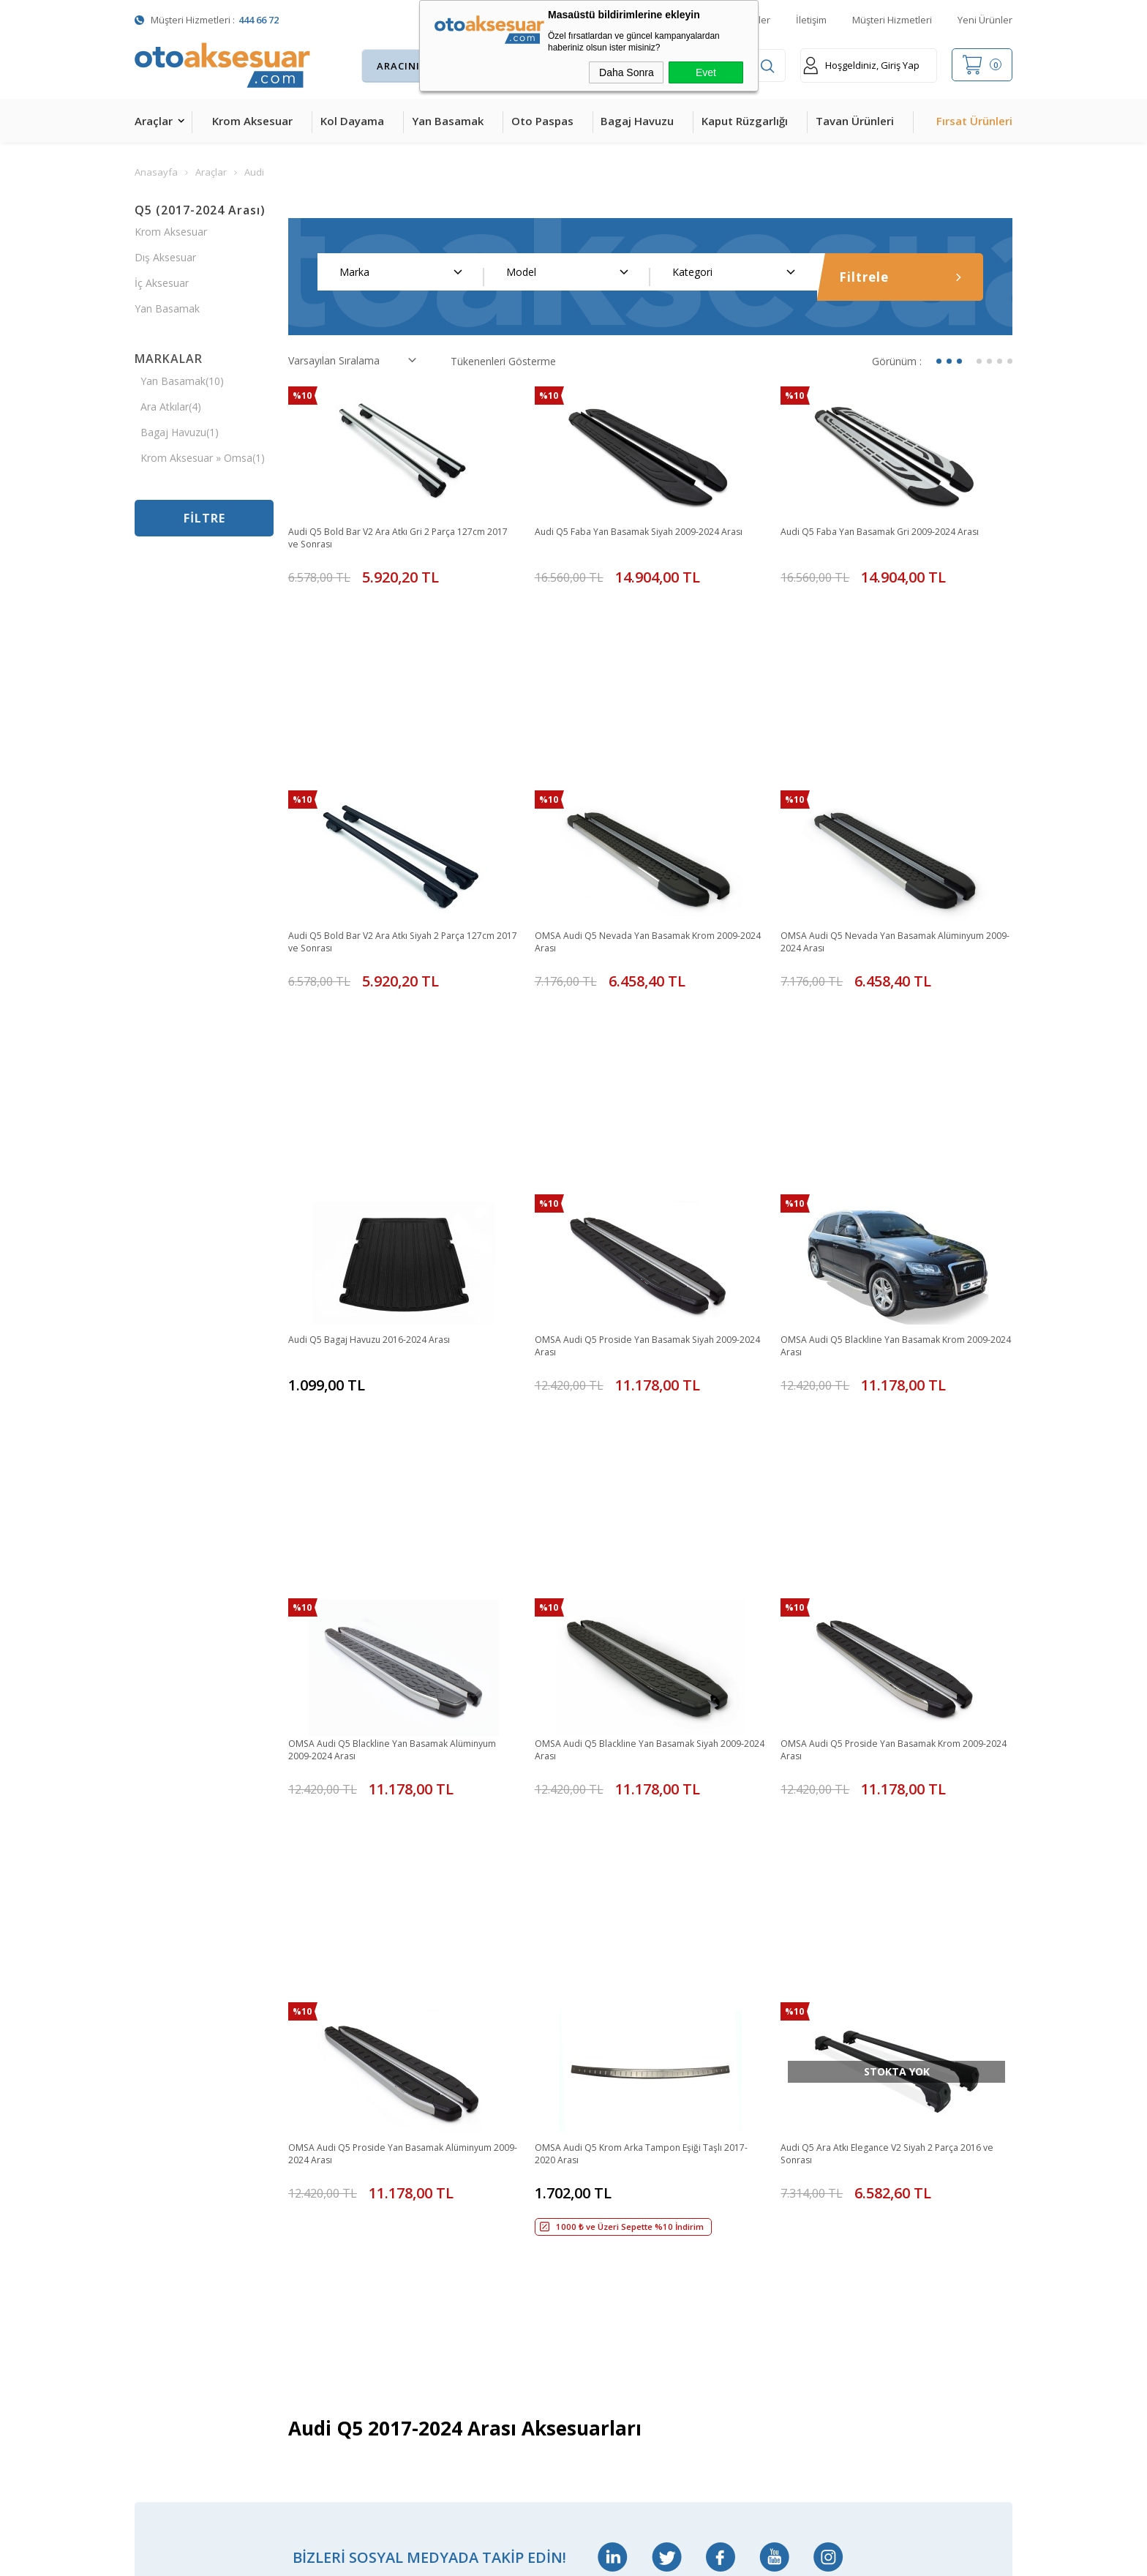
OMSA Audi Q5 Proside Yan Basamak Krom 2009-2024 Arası (884, 1363)
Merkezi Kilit (309, 2087)
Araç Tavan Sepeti (323, 2180)
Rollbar (297, 2210)
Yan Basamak (448, 120)
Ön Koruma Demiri (325, 2241)
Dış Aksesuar (165, 257)
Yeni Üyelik (599, 2087)
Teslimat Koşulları (616, 2057)
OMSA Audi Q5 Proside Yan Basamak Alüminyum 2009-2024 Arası (376, 1637)
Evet (706, 72)
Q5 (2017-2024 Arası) (200, 210)
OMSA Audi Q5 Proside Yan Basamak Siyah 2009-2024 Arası (637, 1088)
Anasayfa (449, 2057)
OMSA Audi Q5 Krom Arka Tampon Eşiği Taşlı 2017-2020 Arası (643, 1637)
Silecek (297, 2272)
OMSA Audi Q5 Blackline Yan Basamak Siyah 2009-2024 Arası (640, 1363)
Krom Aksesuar (252, 120)
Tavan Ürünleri (855, 120)
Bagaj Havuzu (637, 120)
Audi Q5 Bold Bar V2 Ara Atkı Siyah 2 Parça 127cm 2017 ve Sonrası (389, 814)
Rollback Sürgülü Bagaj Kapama (335, 2334)
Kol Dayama (352, 120)
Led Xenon (160, 2395)
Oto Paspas (542, 120)
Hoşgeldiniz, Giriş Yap (861, 65)
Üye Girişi (595, 2149)
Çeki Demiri (308, 2118)
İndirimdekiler (458, 2118)
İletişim (811, 19)
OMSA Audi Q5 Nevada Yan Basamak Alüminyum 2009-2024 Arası (869, 814)
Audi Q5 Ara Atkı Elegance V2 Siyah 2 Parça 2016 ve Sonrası (895, 1637)
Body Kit (155, 2333)
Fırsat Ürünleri (974, 120)
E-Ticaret (531, 2557)
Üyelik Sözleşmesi (616, 2118)
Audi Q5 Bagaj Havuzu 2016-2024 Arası (381, 1081)
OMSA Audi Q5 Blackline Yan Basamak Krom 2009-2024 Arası (887, 1088)
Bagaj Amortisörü (323, 2057)
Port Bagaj (306, 2303)
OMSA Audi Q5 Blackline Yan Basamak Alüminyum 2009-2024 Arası (379, 1363)
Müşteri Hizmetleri (892, 19)
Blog (438, 2210)
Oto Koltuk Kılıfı (171, 2303)
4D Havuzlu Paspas (180, 2180)
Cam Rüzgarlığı (170, 2272)
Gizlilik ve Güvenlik (616, 2241)
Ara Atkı (299, 2149)
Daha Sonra (626, 72)
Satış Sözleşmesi (613, 2180)
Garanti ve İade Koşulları (631, 2210)
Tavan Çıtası (163, 2241)
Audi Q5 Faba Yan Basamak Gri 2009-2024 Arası (894, 532)
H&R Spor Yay (168, 2364)
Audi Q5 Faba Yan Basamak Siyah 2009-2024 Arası (641, 539)
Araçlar (154, 120)
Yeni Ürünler (985, 19)
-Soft (498, 2557)
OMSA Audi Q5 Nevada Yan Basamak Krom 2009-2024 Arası (638, 814)
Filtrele (900, 277)
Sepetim (446, 2180)
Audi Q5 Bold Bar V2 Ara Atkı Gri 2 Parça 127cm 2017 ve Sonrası (401, 539)
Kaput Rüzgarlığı (745, 120)
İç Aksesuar (162, 283)
